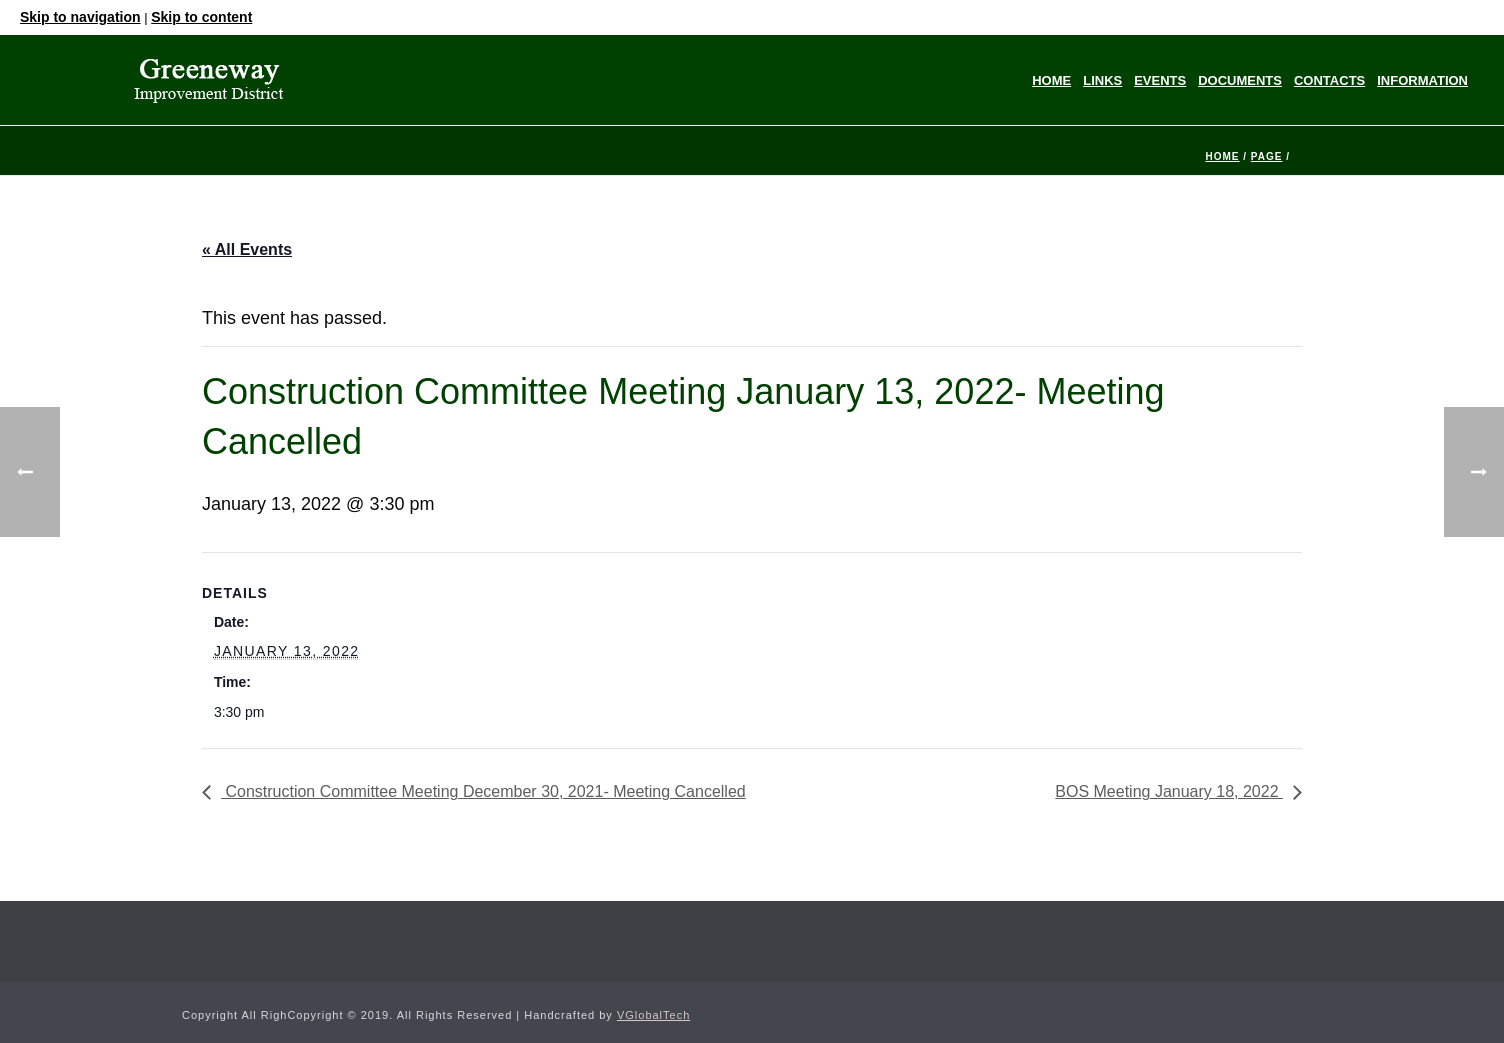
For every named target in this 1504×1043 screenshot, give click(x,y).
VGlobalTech (653, 1015)
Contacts (1329, 80)
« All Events (247, 249)
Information (1422, 80)
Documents (1240, 80)
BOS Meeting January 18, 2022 (1169, 791)
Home (1051, 80)
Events (1160, 80)
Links (1102, 80)
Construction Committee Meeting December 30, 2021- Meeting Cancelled (483, 791)
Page (1267, 156)
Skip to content (201, 17)
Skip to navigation (80, 17)
